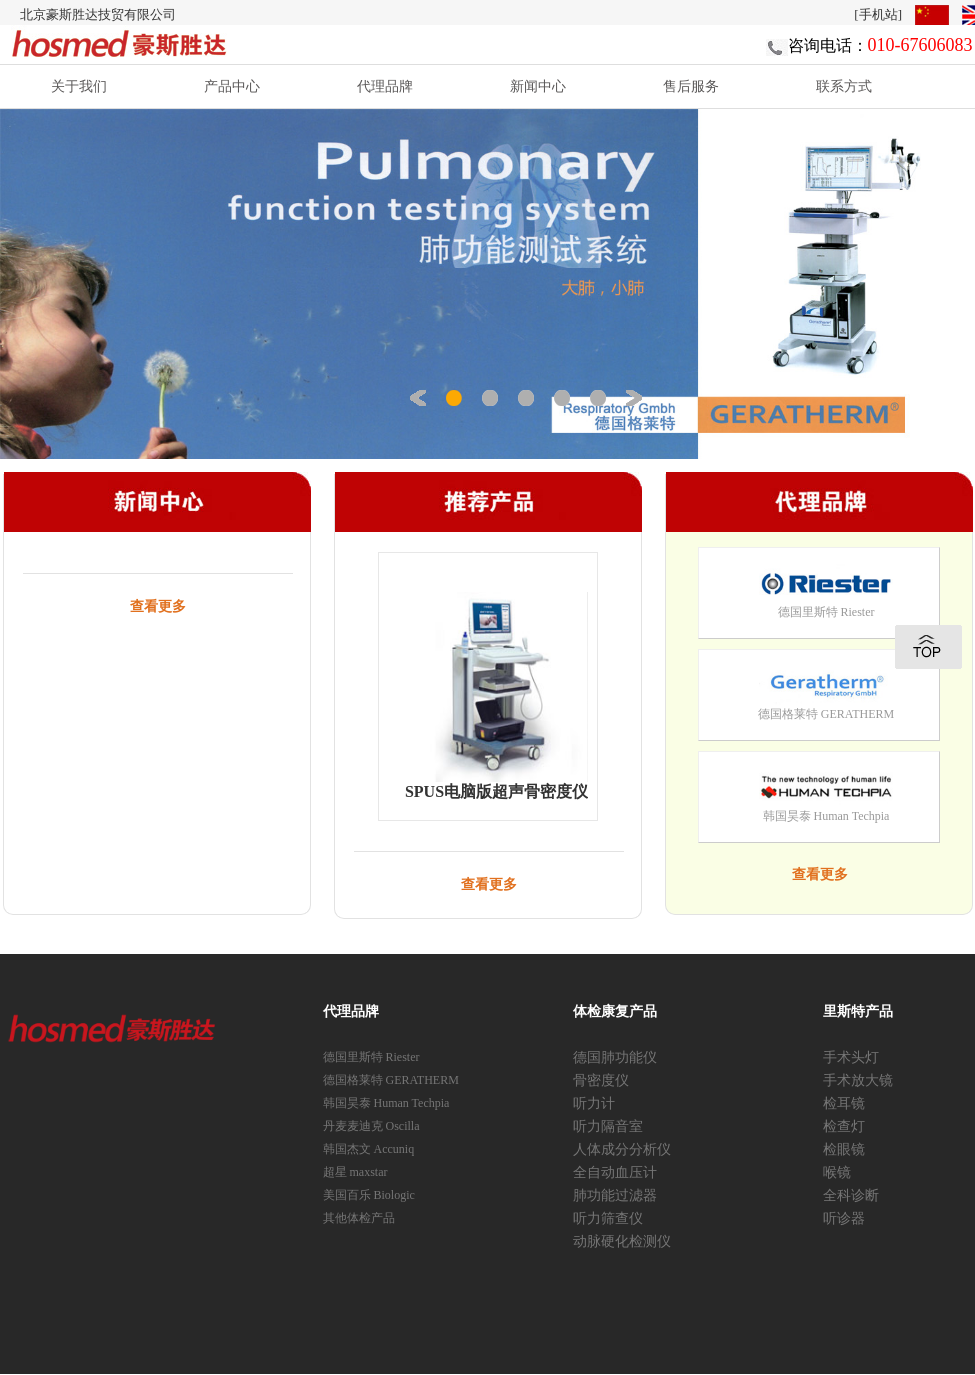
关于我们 (79, 86)
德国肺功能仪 (615, 1057)
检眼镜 (844, 1149)
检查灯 (844, 1126)
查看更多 (158, 606)
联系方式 (844, 86)
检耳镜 (844, 1103)
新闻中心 (538, 86)
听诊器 (844, 1218)
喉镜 (837, 1172)
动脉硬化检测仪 (622, 1241)
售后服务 (691, 86)
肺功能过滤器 (615, 1195)
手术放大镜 (858, 1080)
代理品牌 (385, 86)
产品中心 (232, 86)
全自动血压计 (615, 1172)
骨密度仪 (601, 1080)
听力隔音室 (608, 1126)
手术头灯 (851, 1057)
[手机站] (878, 14)
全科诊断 (851, 1195)
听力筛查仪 (608, 1218)
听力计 (594, 1103)
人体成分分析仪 (622, 1149)
